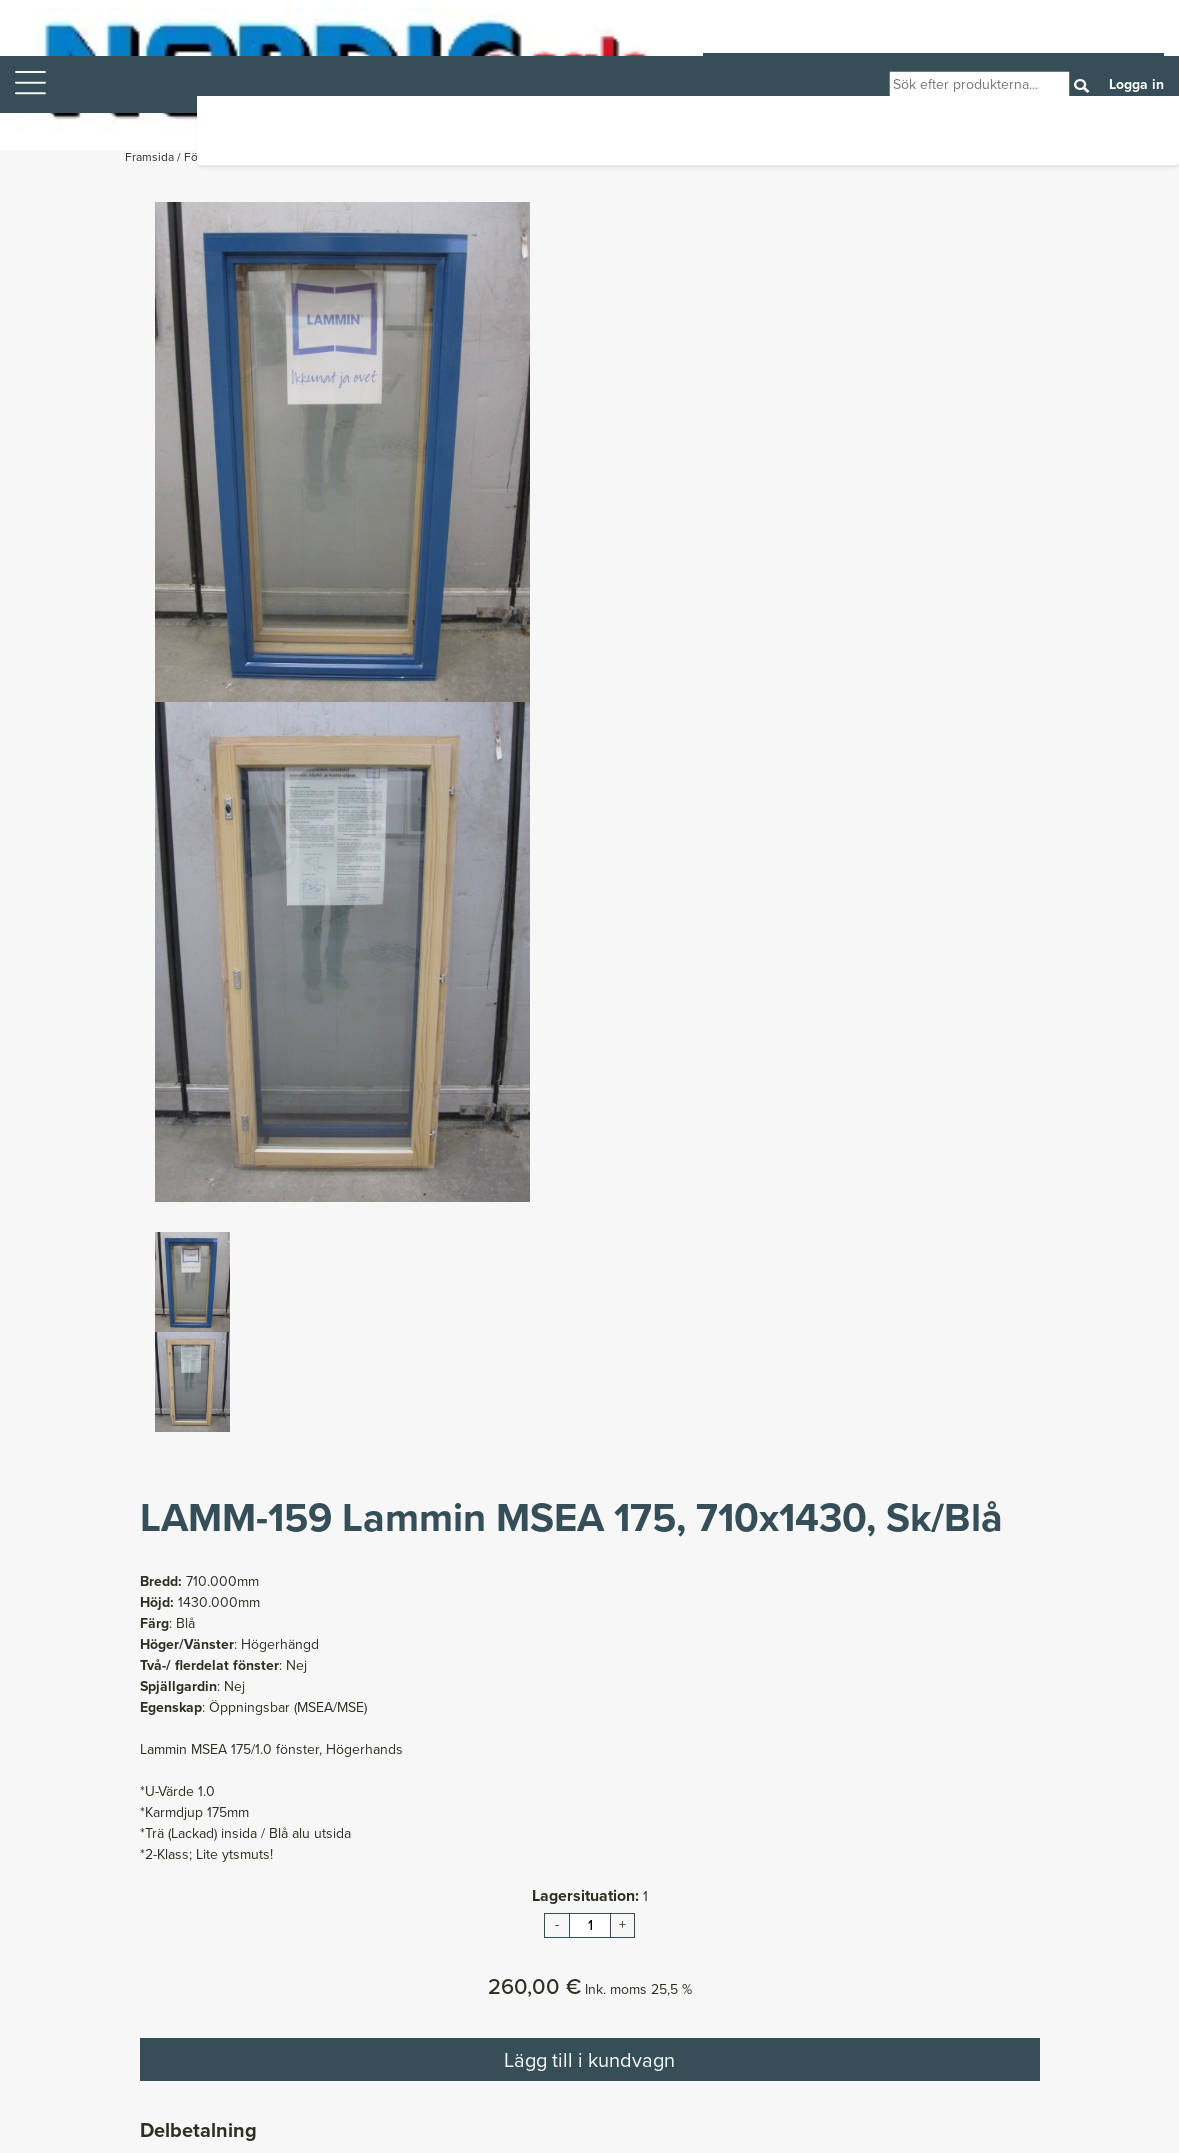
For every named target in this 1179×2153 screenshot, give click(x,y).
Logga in (1136, 84)
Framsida (151, 157)
